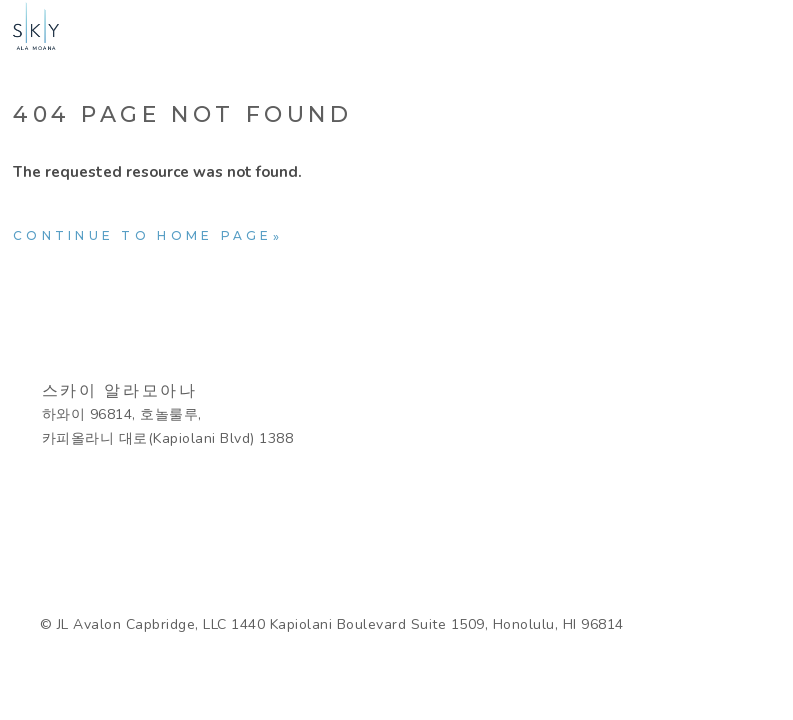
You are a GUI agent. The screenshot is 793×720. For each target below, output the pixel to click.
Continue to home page (143, 235)
